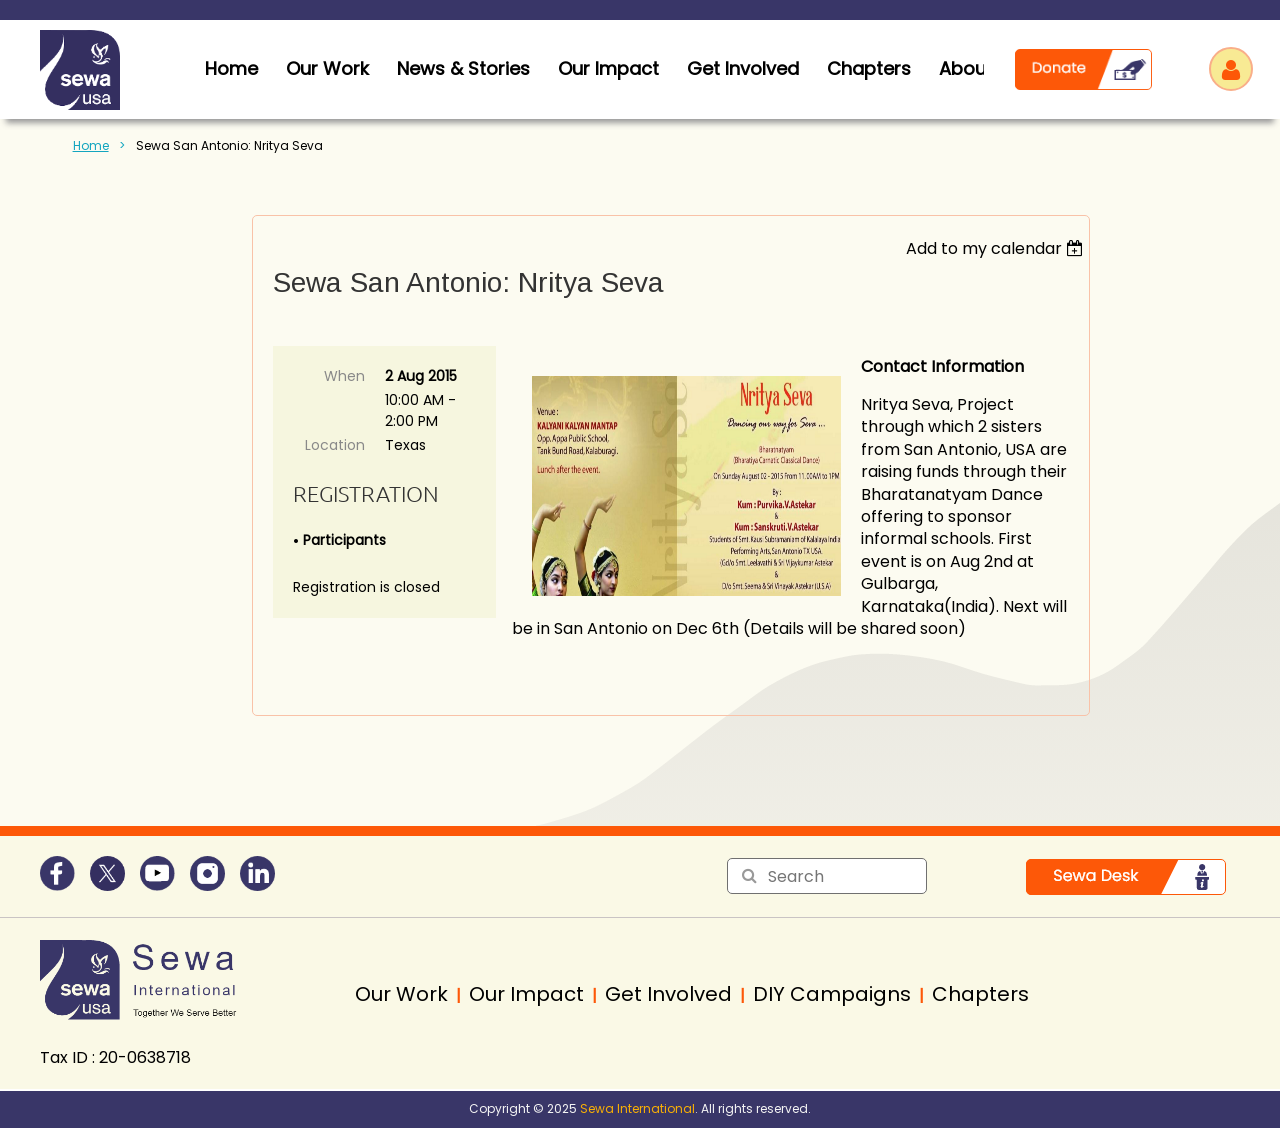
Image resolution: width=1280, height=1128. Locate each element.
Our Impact (608, 68)
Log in (1231, 69)
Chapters (869, 68)
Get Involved (743, 68)
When (344, 376)
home (231, 68)
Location (335, 445)
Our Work (327, 68)
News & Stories (463, 68)
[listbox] (997, 248)
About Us (979, 68)
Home (91, 145)
